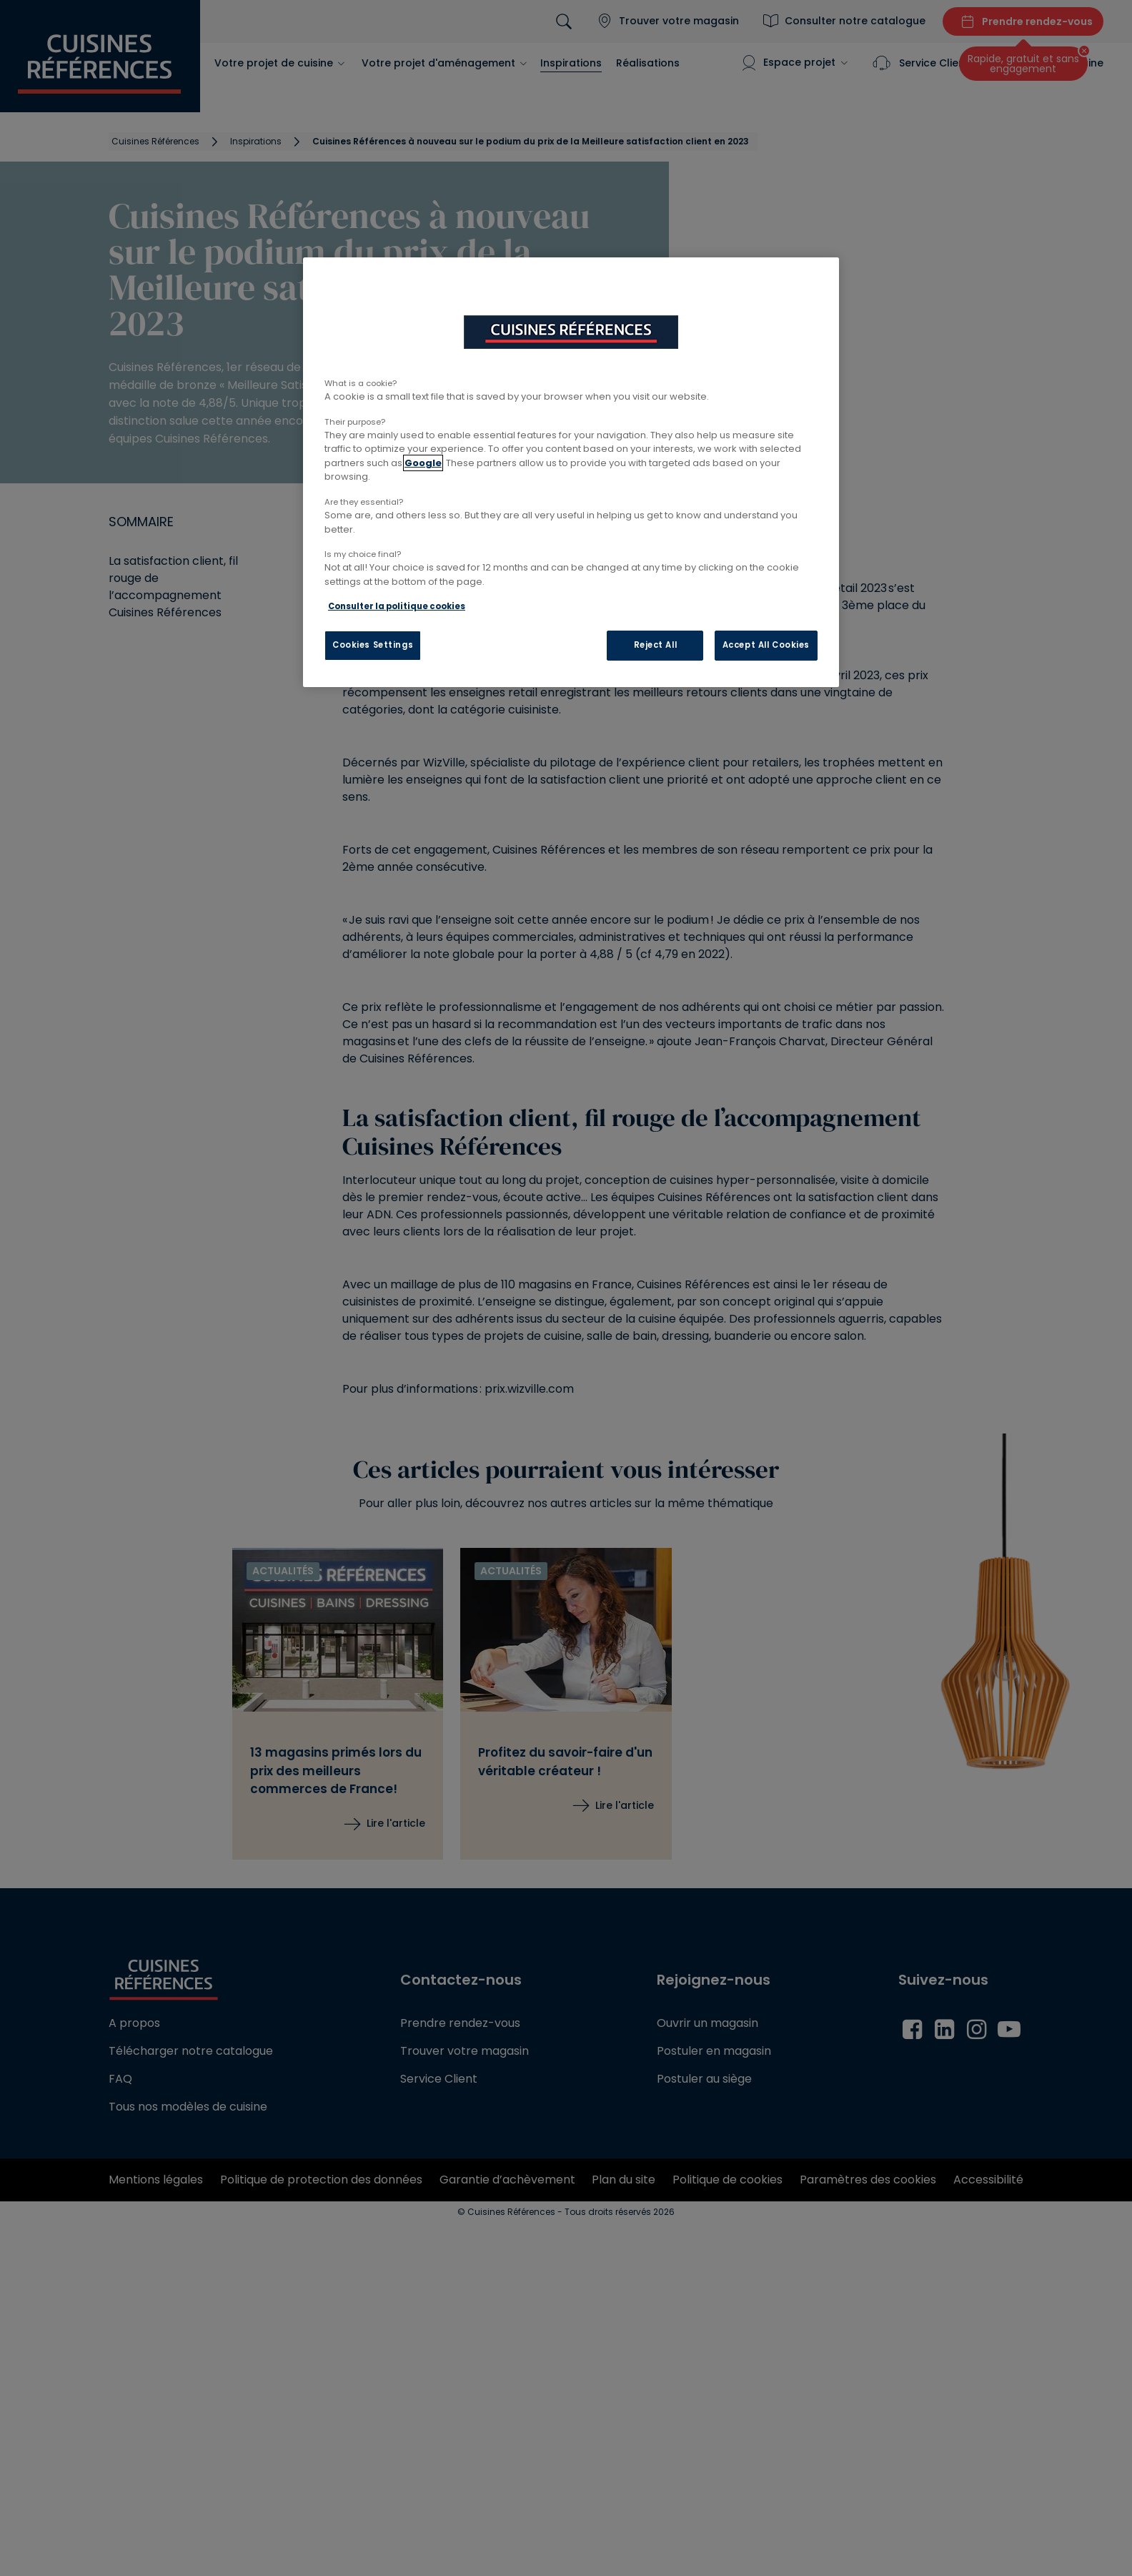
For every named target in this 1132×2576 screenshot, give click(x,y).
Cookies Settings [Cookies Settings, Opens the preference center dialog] (372, 645)
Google (423, 463)
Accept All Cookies (766, 645)
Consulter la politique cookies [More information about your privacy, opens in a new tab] (396, 606)
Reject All (655, 645)
